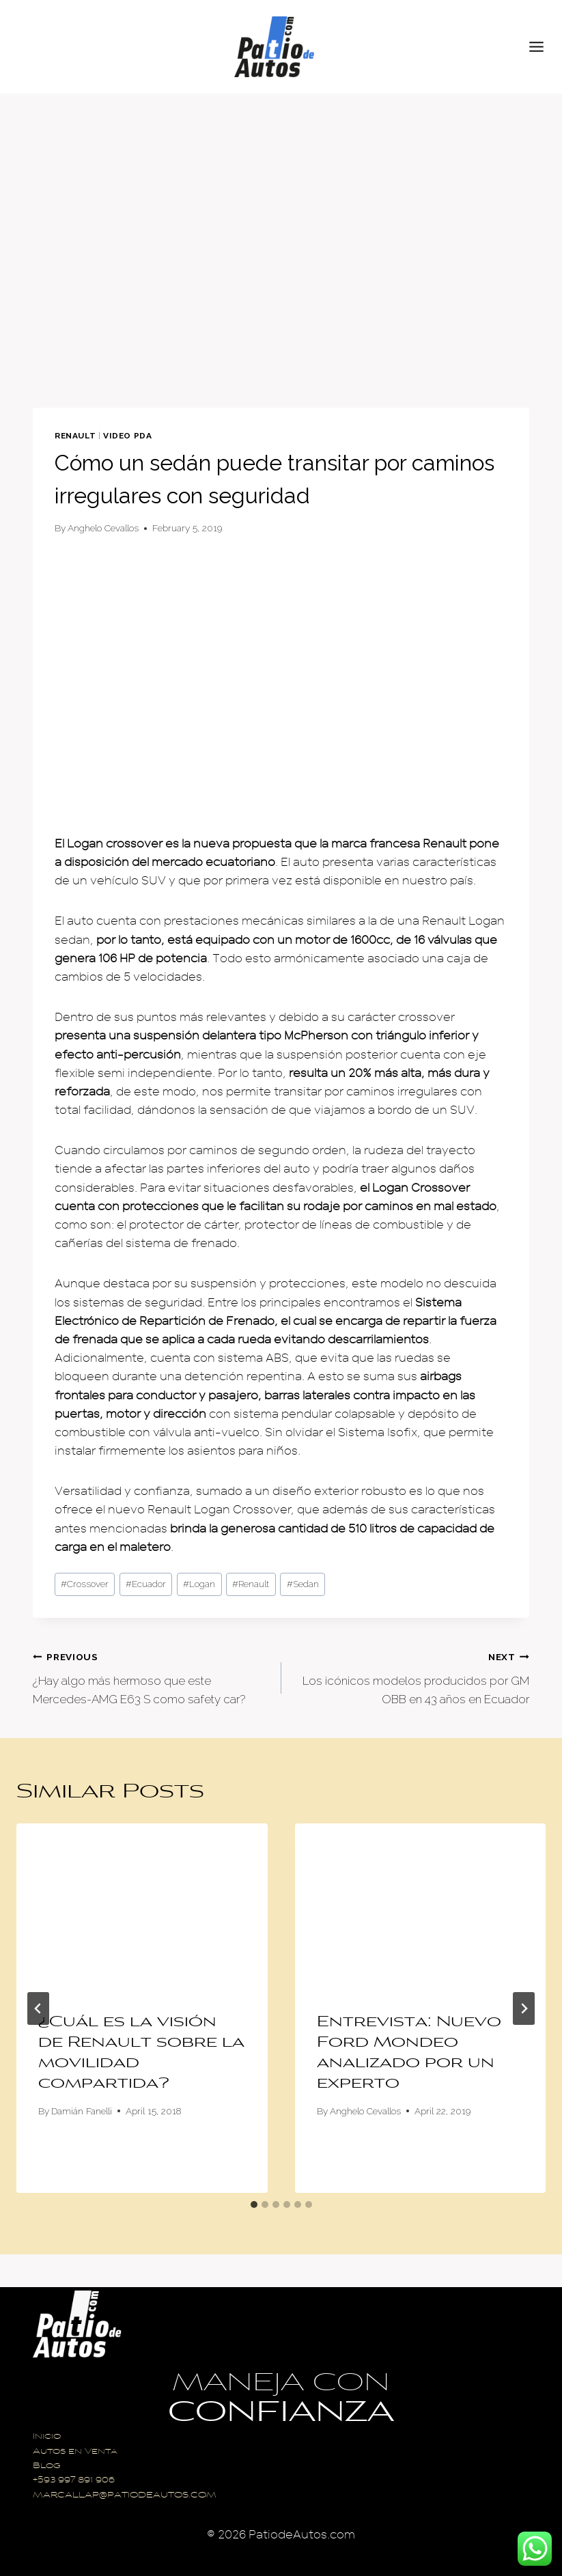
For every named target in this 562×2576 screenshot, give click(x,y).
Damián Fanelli (81, 2110)
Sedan (303, 1583)
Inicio (47, 2437)
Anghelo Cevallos (103, 527)
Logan (199, 1583)
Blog (47, 2466)
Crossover (85, 1583)
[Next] (524, 2008)
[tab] (254, 2204)
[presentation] (142, 1907)
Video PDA (127, 435)
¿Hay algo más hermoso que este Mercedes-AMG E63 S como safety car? (151, 1676)
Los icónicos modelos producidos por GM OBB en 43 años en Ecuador (411, 1676)
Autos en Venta (75, 2452)
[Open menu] (542, 46)
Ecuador (146, 1583)
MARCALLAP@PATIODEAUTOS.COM (124, 2496)
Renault (75, 435)
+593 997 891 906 (74, 2480)
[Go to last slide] (38, 2008)
